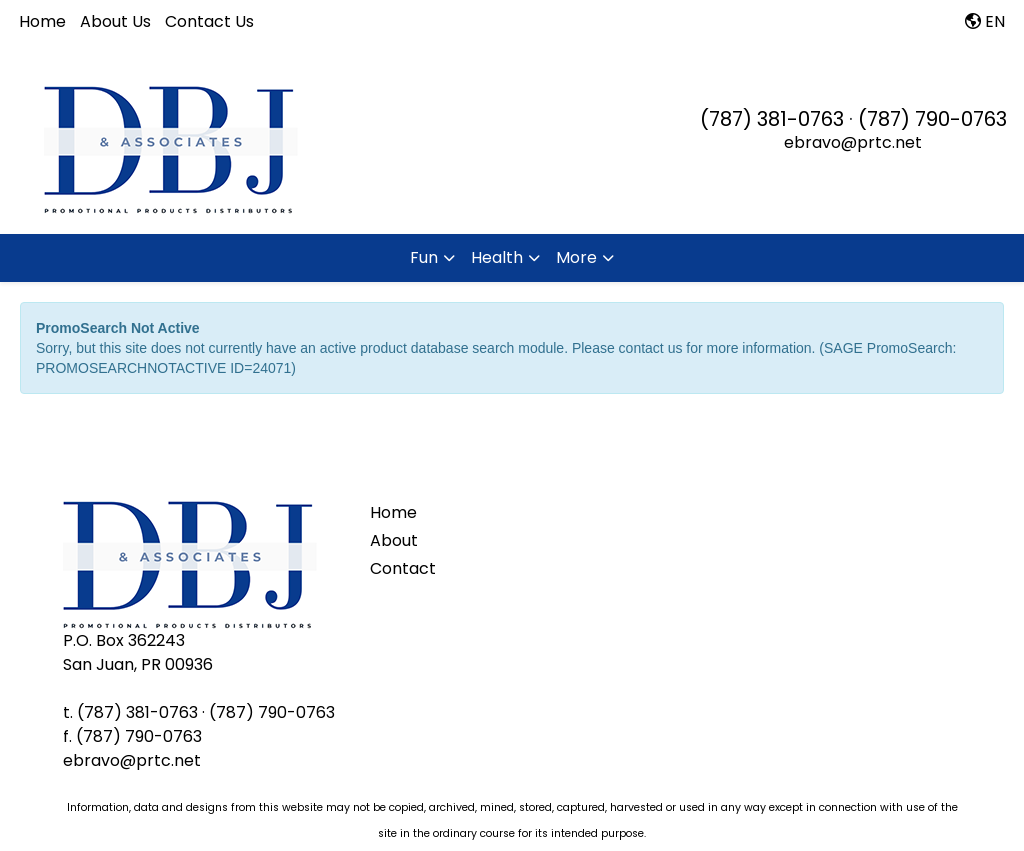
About (394, 540)
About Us (115, 21)
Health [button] (497, 257)
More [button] (576, 257)
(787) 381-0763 (772, 119)
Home (42, 21)
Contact (403, 568)
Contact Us (209, 21)
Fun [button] (424, 257)
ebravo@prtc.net (853, 142)
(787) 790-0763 (932, 119)
